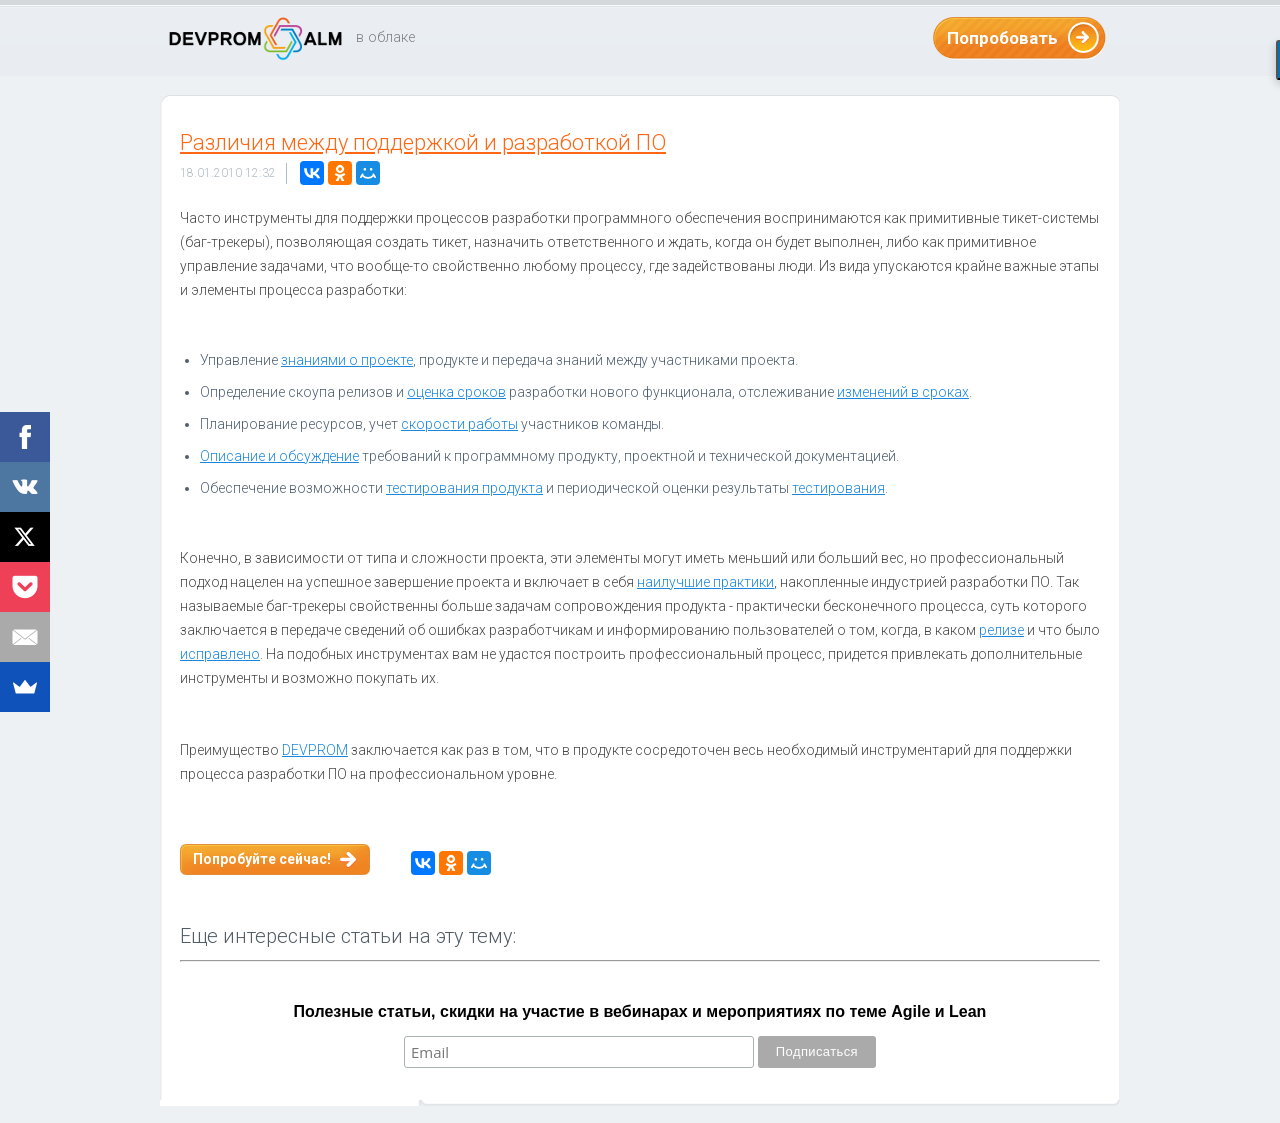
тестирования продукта (464, 488)
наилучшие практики (705, 582)
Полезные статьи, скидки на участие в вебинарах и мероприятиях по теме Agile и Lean (640, 1011)
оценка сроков (456, 392)
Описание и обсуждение (279, 456)
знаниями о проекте (347, 360)
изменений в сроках (903, 392)
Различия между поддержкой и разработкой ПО (423, 142)
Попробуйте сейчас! (262, 859)
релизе (1001, 630)
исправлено (220, 654)
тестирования (838, 488)
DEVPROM (315, 750)
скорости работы (459, 424)
